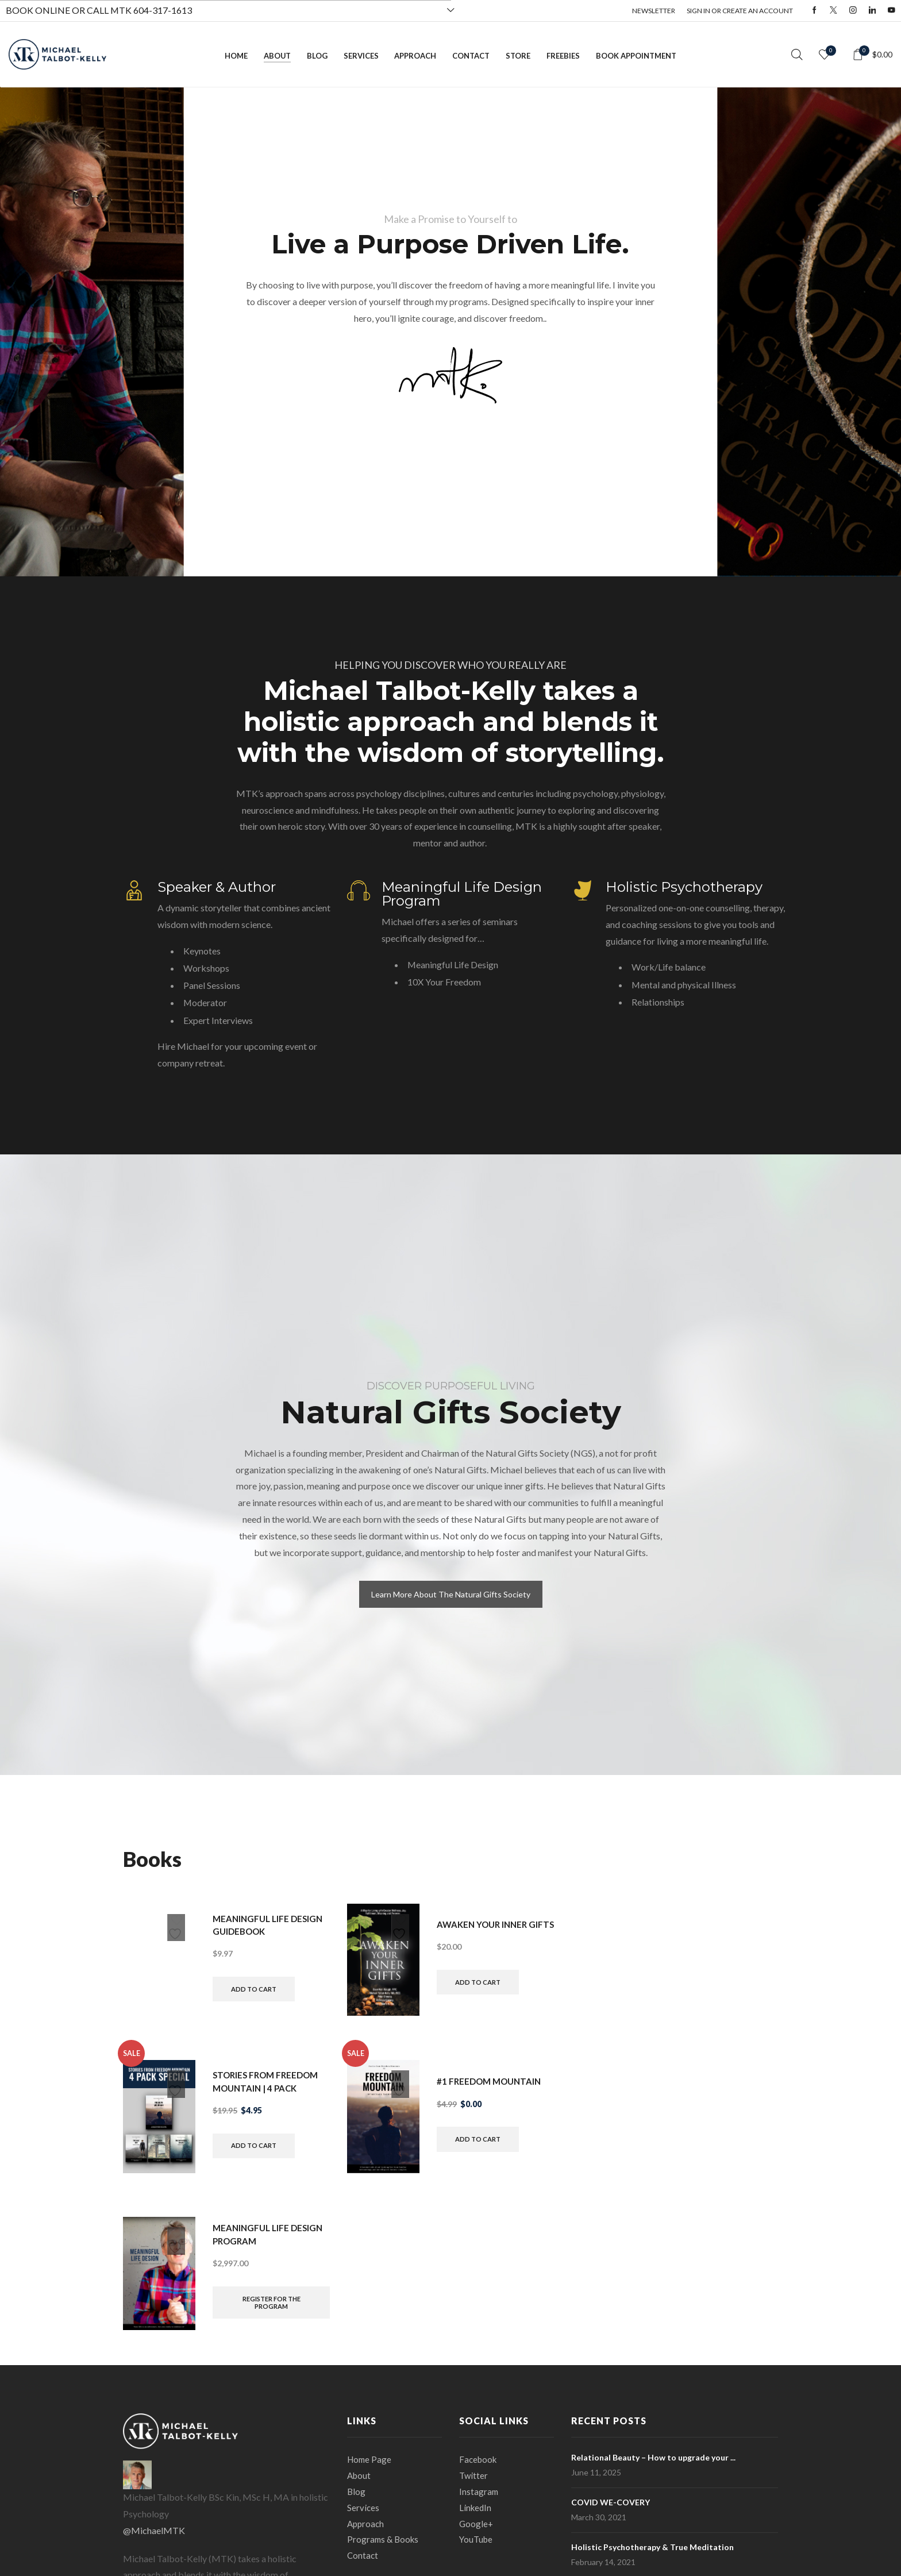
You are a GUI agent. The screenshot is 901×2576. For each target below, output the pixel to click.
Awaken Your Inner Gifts (484, 1923)
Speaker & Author (216, 887)
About (277, 55)
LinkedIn (476, 2510)
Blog (317, 55)
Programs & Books (384, 2544)
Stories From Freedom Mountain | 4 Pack (269, 2080)
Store (518, 55)
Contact (471, 55)
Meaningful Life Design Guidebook (270, 1923)
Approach (415, 55)
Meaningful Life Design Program (462, 894)
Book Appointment (636, 55)
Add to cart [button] (255, 1989)
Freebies (563, 55)
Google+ (476, 2526)
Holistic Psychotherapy (684, 887)
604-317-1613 (162, 10)
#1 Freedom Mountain (491, 2080)
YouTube (477, 2544)
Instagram (479, 2493)
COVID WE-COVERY (610, 2502)
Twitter (474, 2476)
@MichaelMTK (154, 2530)
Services (361, 55)
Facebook (479, 2459)
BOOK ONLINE (38, 10)
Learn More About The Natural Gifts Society (450, 1594)
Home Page (370, 2459)
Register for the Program (271, 2303)
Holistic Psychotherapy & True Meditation (652, 2547)
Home (236, 55)
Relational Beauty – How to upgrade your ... (653, 2457)
